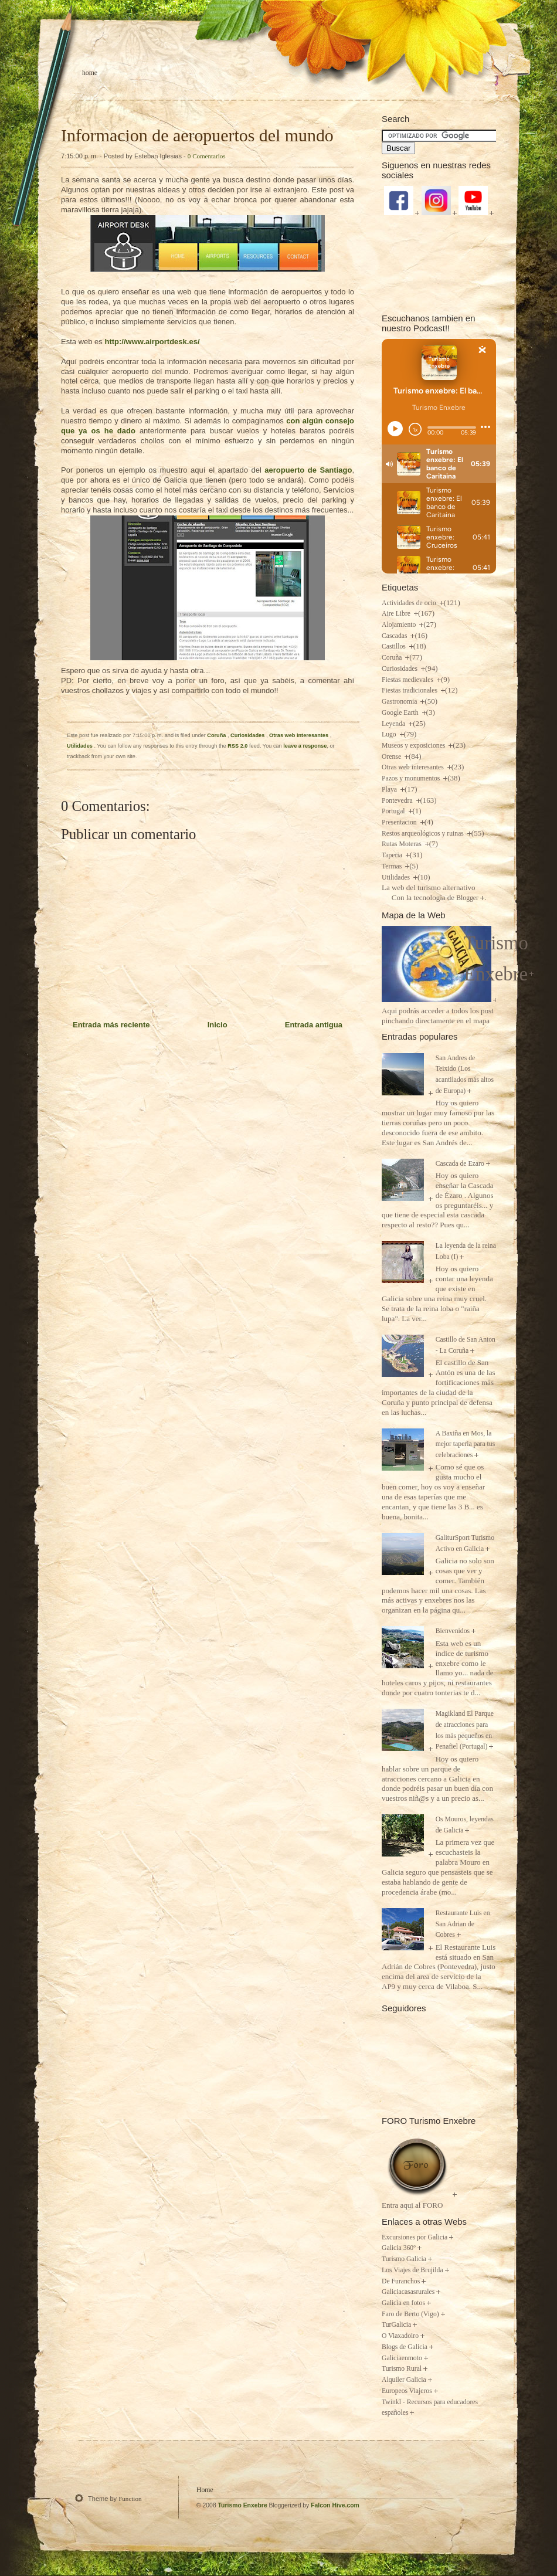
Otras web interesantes (299, 735)
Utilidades (80, 746)
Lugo (390, 734)
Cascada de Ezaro (460, 1163)
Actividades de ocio (410, 603)
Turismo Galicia (404, 2259)
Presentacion (400, 822)
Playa (390, 789)
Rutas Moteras (402, 844)
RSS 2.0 (237, 746)
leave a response (305, 746)
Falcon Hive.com (335, 2505)
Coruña (217, 735)
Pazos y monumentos (411, 778)
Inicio (217, 1024)
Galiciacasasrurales (408, 2292)
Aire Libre (397, 613)
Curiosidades (248, 735)
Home (89, 73)
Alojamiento (399, 625)
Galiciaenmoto (402, 2358)
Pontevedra (398, 801)
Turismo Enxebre (242, 2505)
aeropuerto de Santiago (308, 470)
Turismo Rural (402, 2369)
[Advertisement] (439, 263)
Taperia (393, 855)
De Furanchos (401, 2281)
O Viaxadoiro (400, 2336)
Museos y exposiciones (414, 745)
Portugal (394, 811)
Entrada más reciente (111, 1024)
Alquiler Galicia (404, 2380)
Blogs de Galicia (404, 2347)
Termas (392, 866)
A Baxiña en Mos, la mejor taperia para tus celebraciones (465, 1444)
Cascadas (395, 636)
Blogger (467, 898)
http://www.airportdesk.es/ (151, 341)
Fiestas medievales (408, 680)
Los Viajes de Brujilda (412, 2270)
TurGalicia (396, 2325)
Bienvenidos (453, 1631)
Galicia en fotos (403, 2303)
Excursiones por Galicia (414, 2237)
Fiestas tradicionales (410, 690)
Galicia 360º (399, 2248)
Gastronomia (400, 701)
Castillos (394, 646)
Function (129, 2498)
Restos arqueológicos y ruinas (424, 833)
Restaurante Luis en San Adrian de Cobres (463, 1924)
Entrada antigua (313, 1024)
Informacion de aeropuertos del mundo (197, 135)
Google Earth (401, 713)
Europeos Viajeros (407, 2391)
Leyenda (394, 724)
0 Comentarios (207, 155)
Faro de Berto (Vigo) (410, 2314)
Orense (392, 757)
